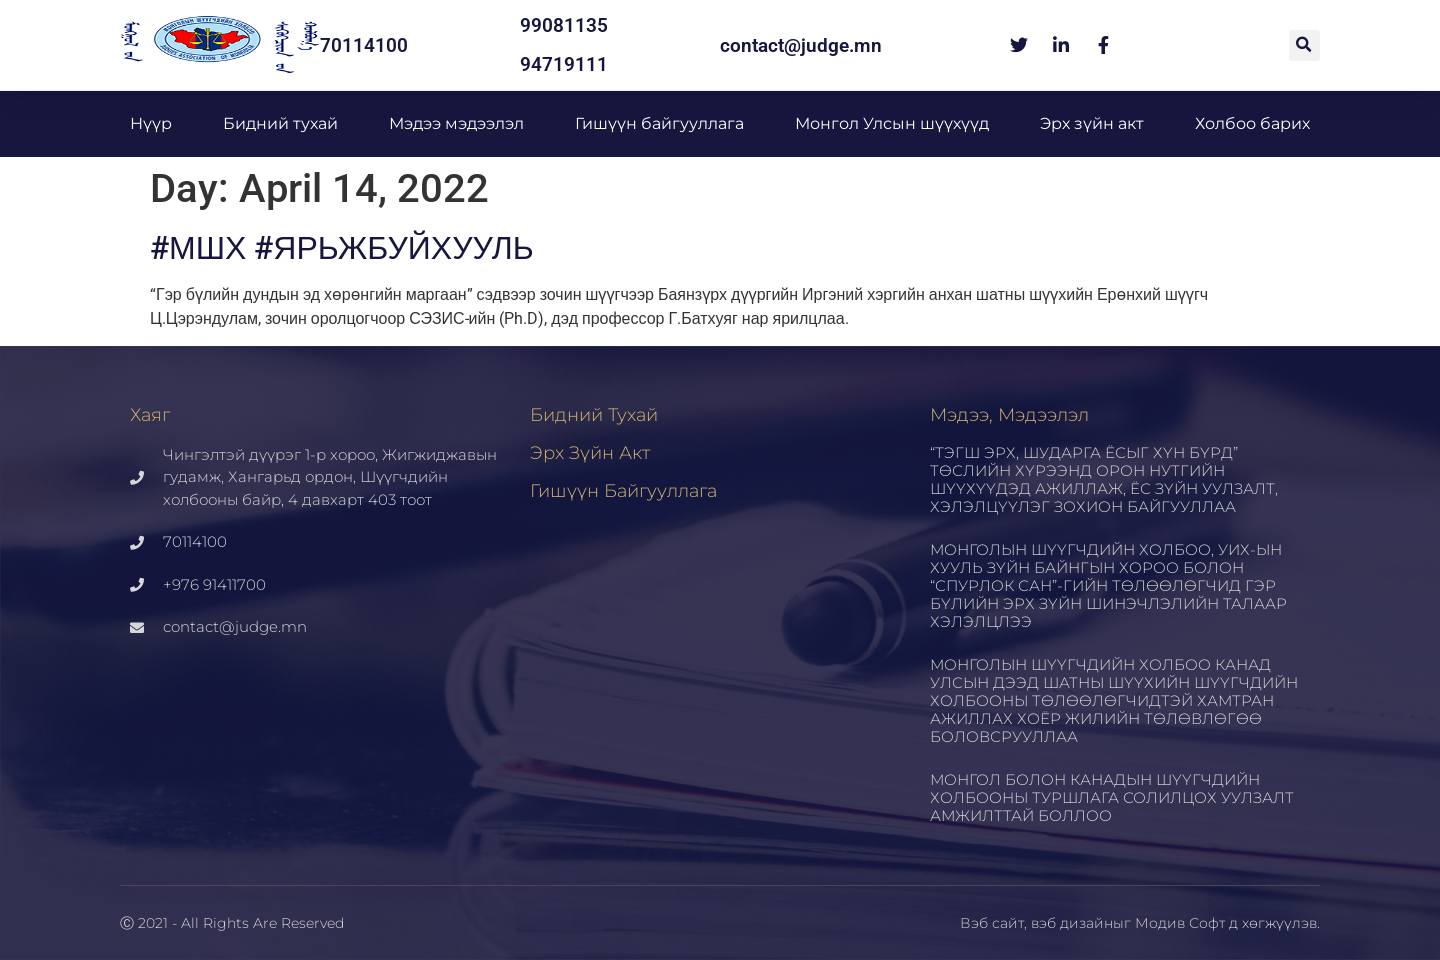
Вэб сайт (992, 923)
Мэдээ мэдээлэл (456, 123)
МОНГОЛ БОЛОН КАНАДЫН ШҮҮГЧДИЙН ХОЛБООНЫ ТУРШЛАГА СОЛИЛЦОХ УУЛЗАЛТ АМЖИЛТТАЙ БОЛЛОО (1112, 797)
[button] (1304, 45)
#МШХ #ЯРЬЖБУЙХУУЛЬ (342, 248)
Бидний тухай (280, 123)
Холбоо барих (1252, 123)
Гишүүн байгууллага (659, 123)
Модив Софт (1180, 923)
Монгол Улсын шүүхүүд (892, 123)
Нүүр (151, 123)
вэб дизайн (1072, 923)
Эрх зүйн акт (1092, 123)
